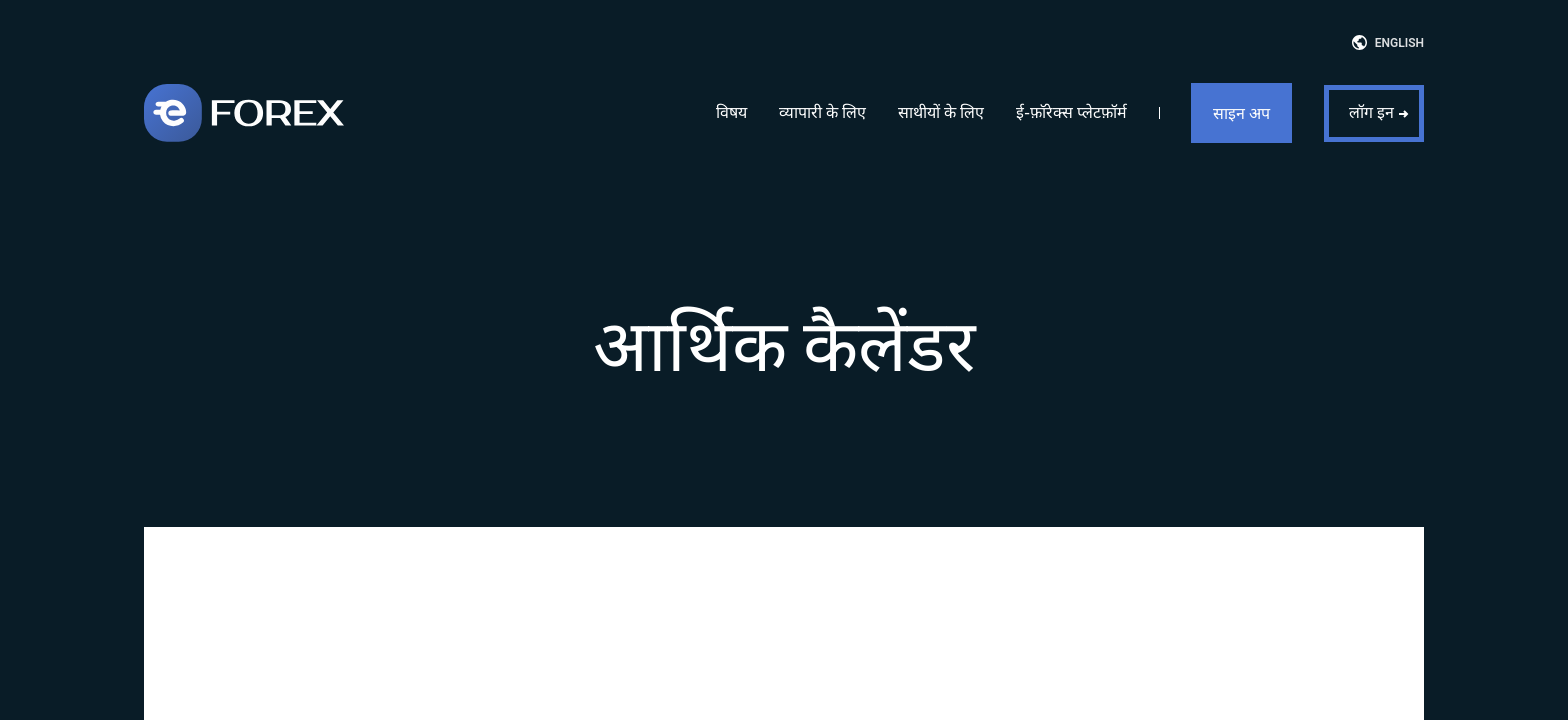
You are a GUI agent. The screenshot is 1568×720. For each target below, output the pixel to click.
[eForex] (244, 113)
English (1399, 43)
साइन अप (1241, 113)
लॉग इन (1371, 112)
